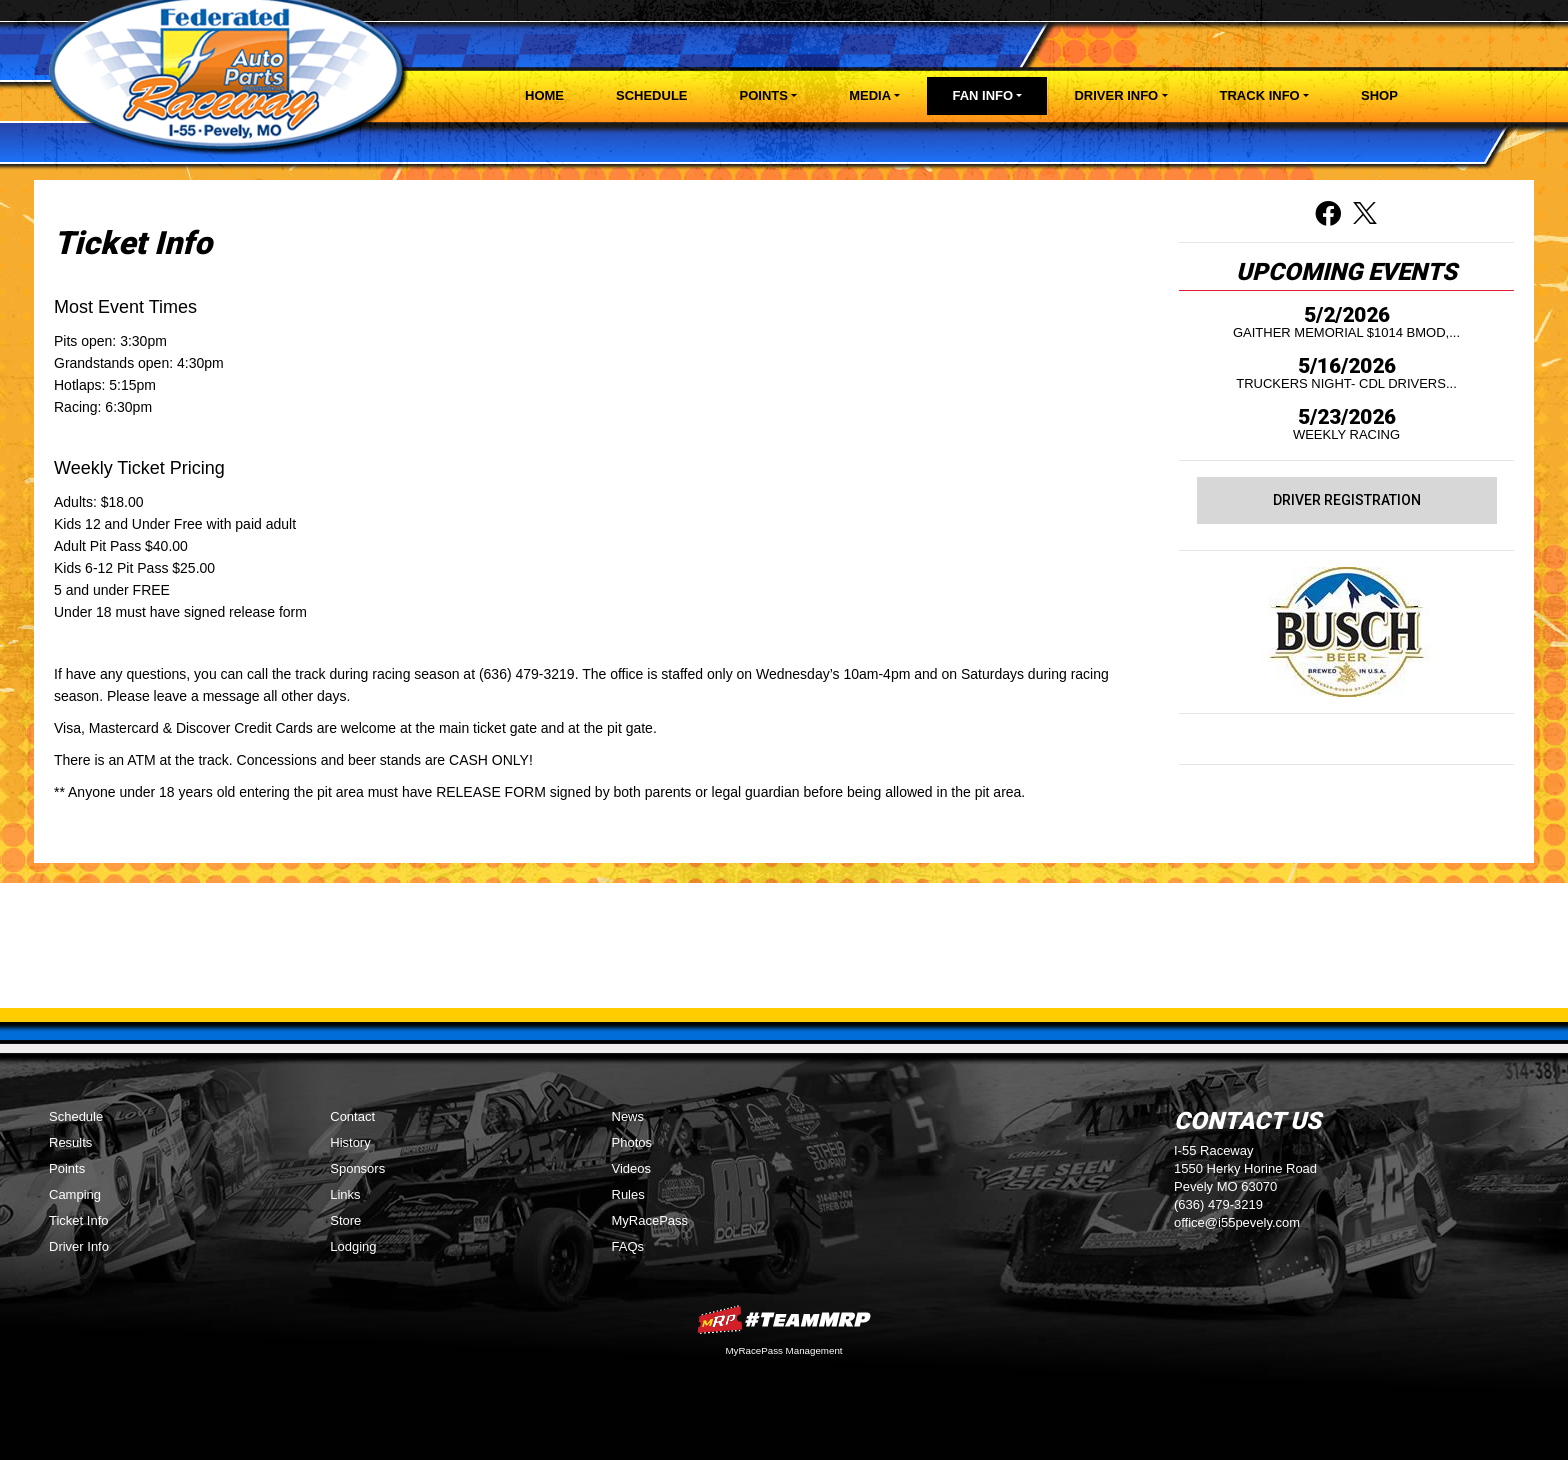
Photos (632, 1142)
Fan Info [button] (982, 95)
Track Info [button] (1260, 95)
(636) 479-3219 (1218, 1204)
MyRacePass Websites (784, 1319)
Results (70, 1142)
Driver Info (79, 1246)
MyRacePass (650, 1220)
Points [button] (764, 95)
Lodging (353, 1246)
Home (544, 95)
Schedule (652, 95)
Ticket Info (78, 1220)
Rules (628, 1194)
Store (345, 1220)
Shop (1379, 95)
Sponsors (357, 1168)
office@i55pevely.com (1237, 1222)
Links (345, 1194)
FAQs (628, 1246)
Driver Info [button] (1116, 95)
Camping (75, 1194)
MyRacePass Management (783, 1350)
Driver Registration (1347, 500)
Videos (632, 1168)
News (628, 1116)
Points (67, 1168)
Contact (352, 1116)
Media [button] (870, 95)
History (350, 1142)
